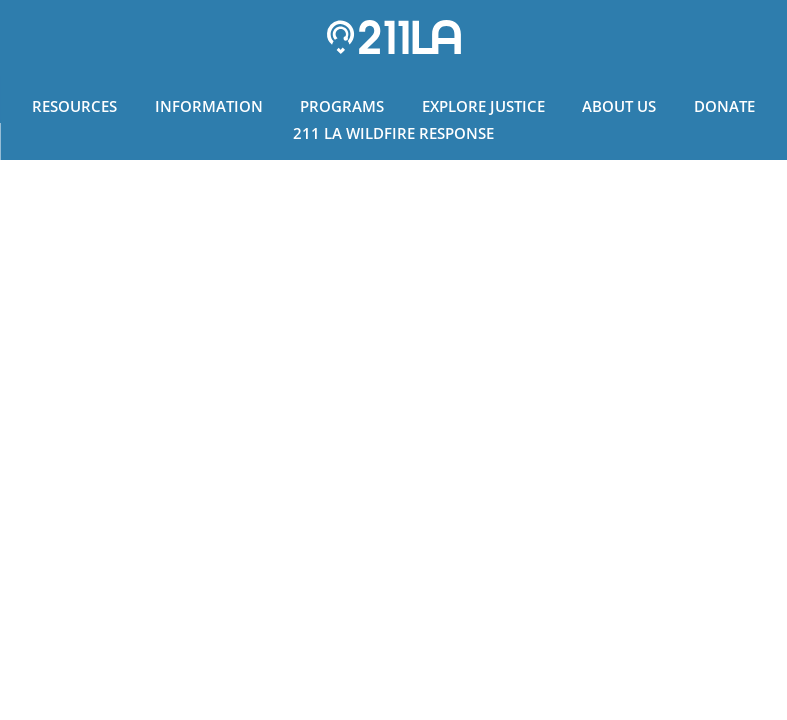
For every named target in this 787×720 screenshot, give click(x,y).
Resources (74, 106)
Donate (724, 106)
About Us (619, 106)
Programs (342, 106)
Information (209, 106)
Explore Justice (483, 106)
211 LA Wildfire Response (393, 133)
